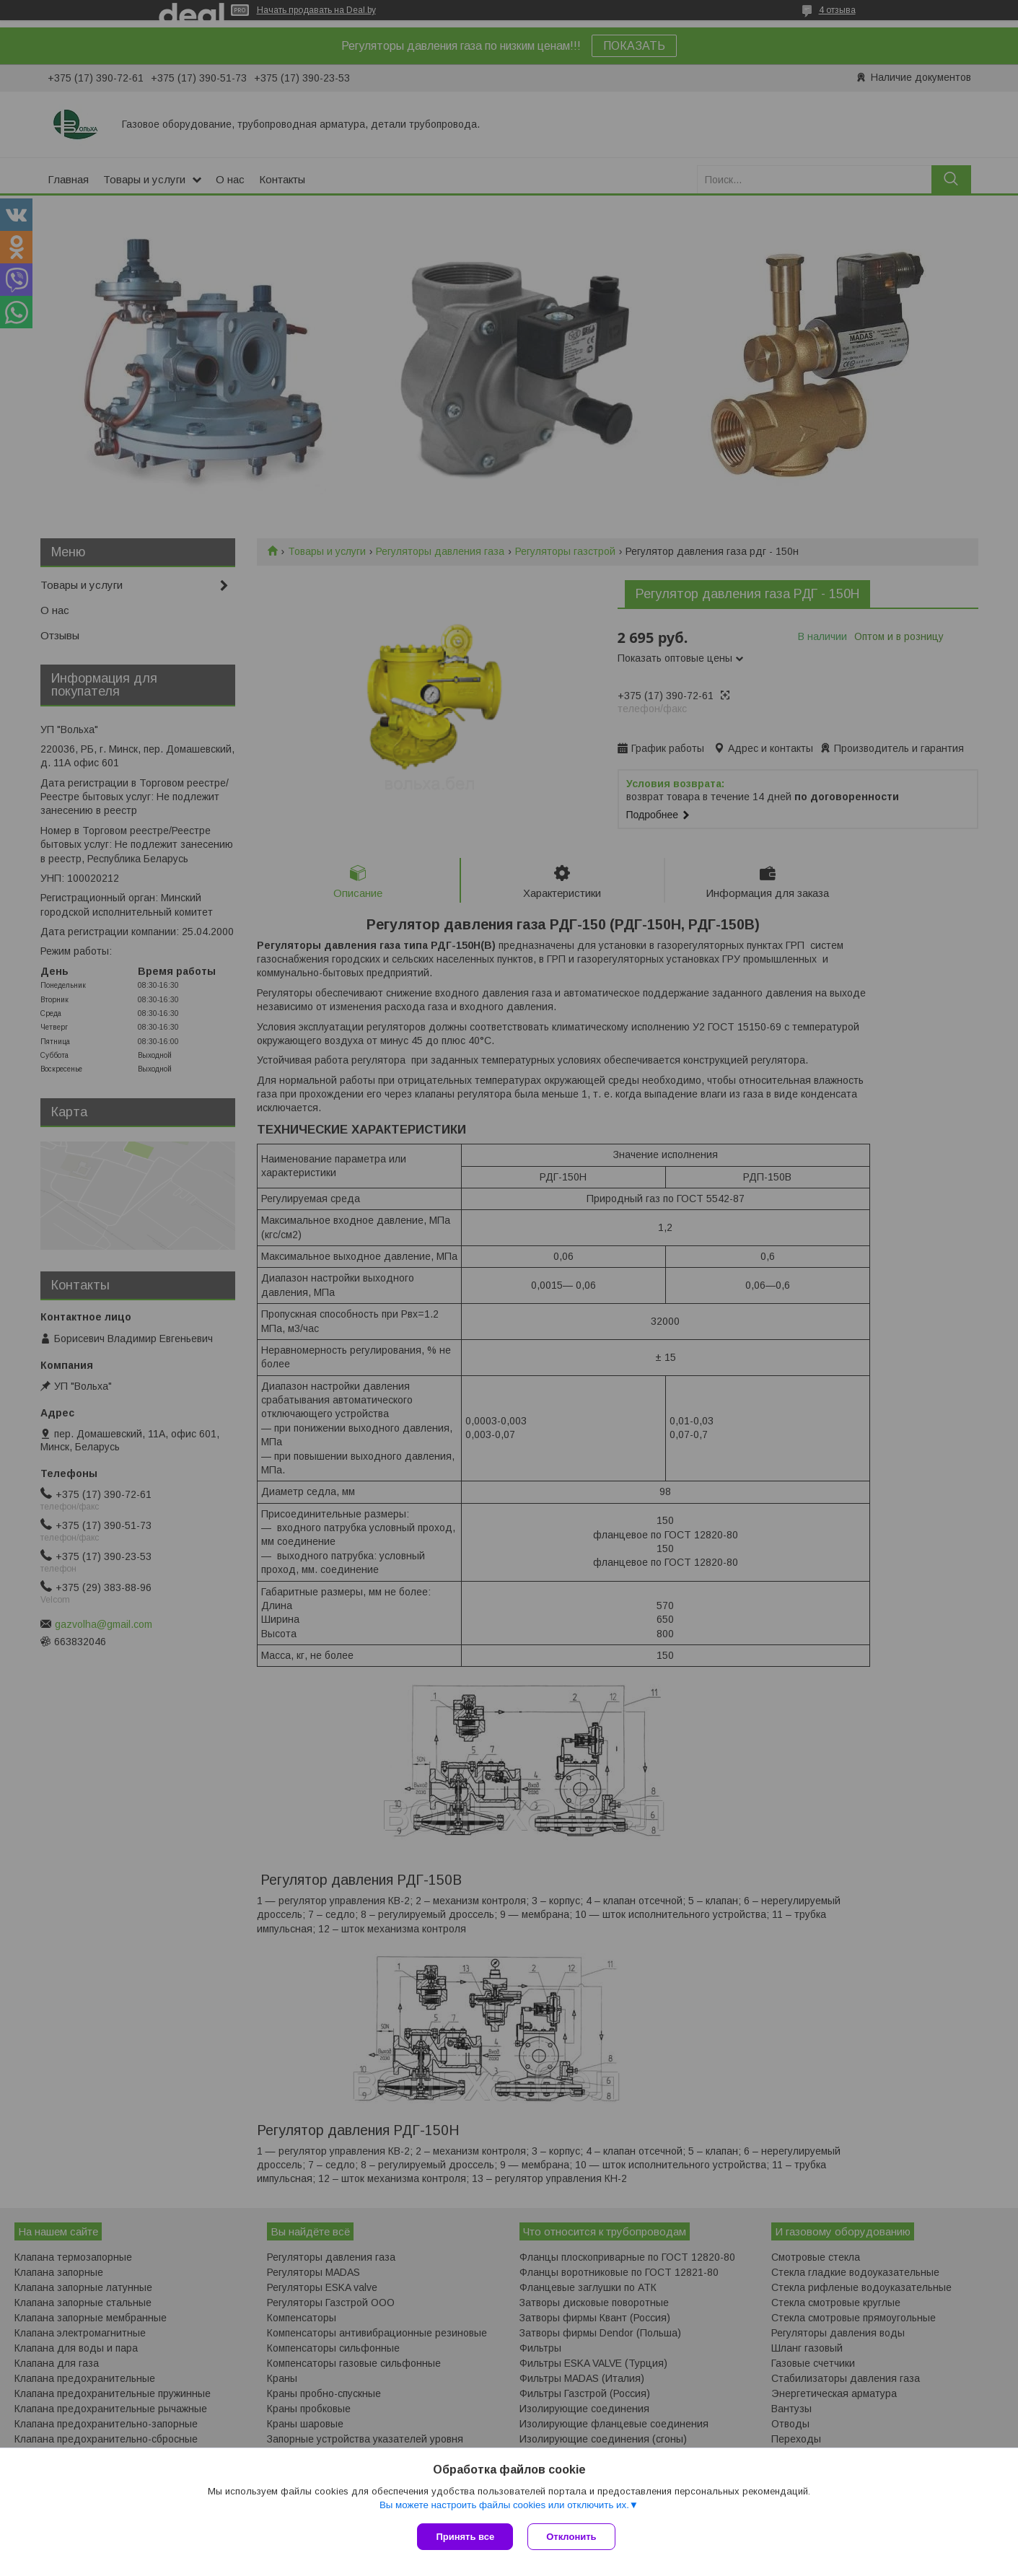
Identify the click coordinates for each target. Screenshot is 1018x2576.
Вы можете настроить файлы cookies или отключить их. (504, 2505)
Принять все (465, 2536)
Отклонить (571, 2536)
